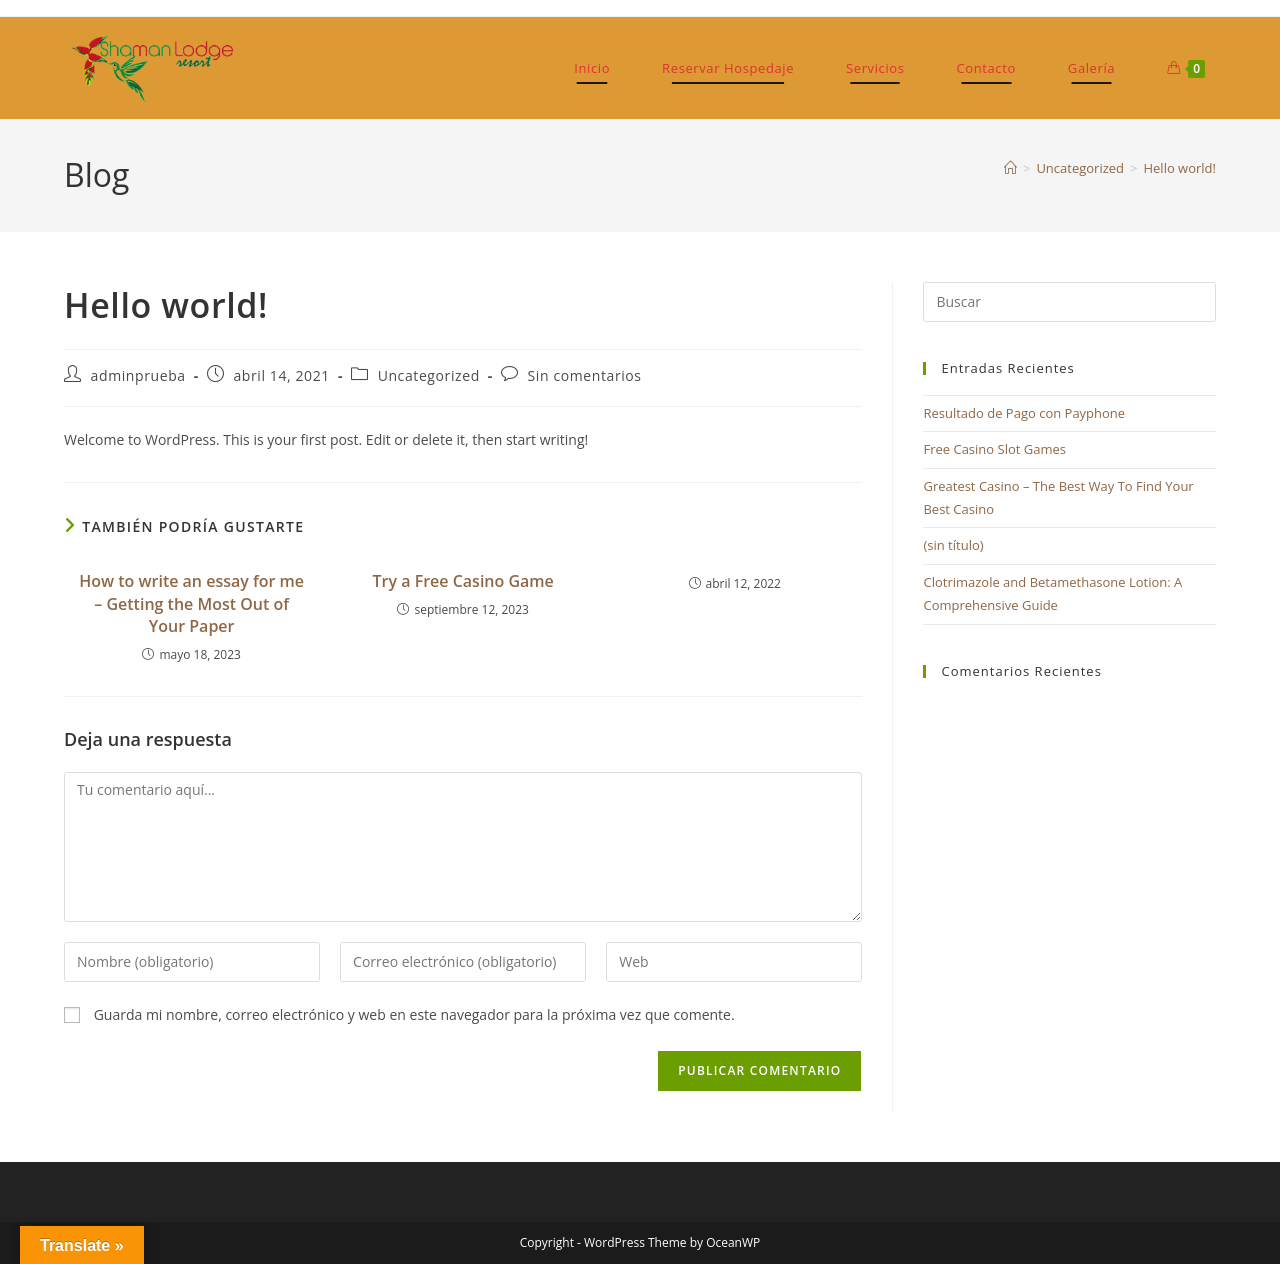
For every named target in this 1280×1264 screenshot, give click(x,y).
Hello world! (1179, 168)
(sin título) (953, 545)
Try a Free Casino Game (463, 581)
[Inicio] (1010, 168)
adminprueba (138, 375)
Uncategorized (429, 375)
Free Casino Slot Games (994, 449)
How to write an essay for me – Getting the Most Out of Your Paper (191, 603)
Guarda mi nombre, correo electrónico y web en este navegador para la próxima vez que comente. (414, 1014)
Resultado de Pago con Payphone (1024, 413)
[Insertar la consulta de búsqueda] (1069, 302)
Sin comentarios (585, 375)
